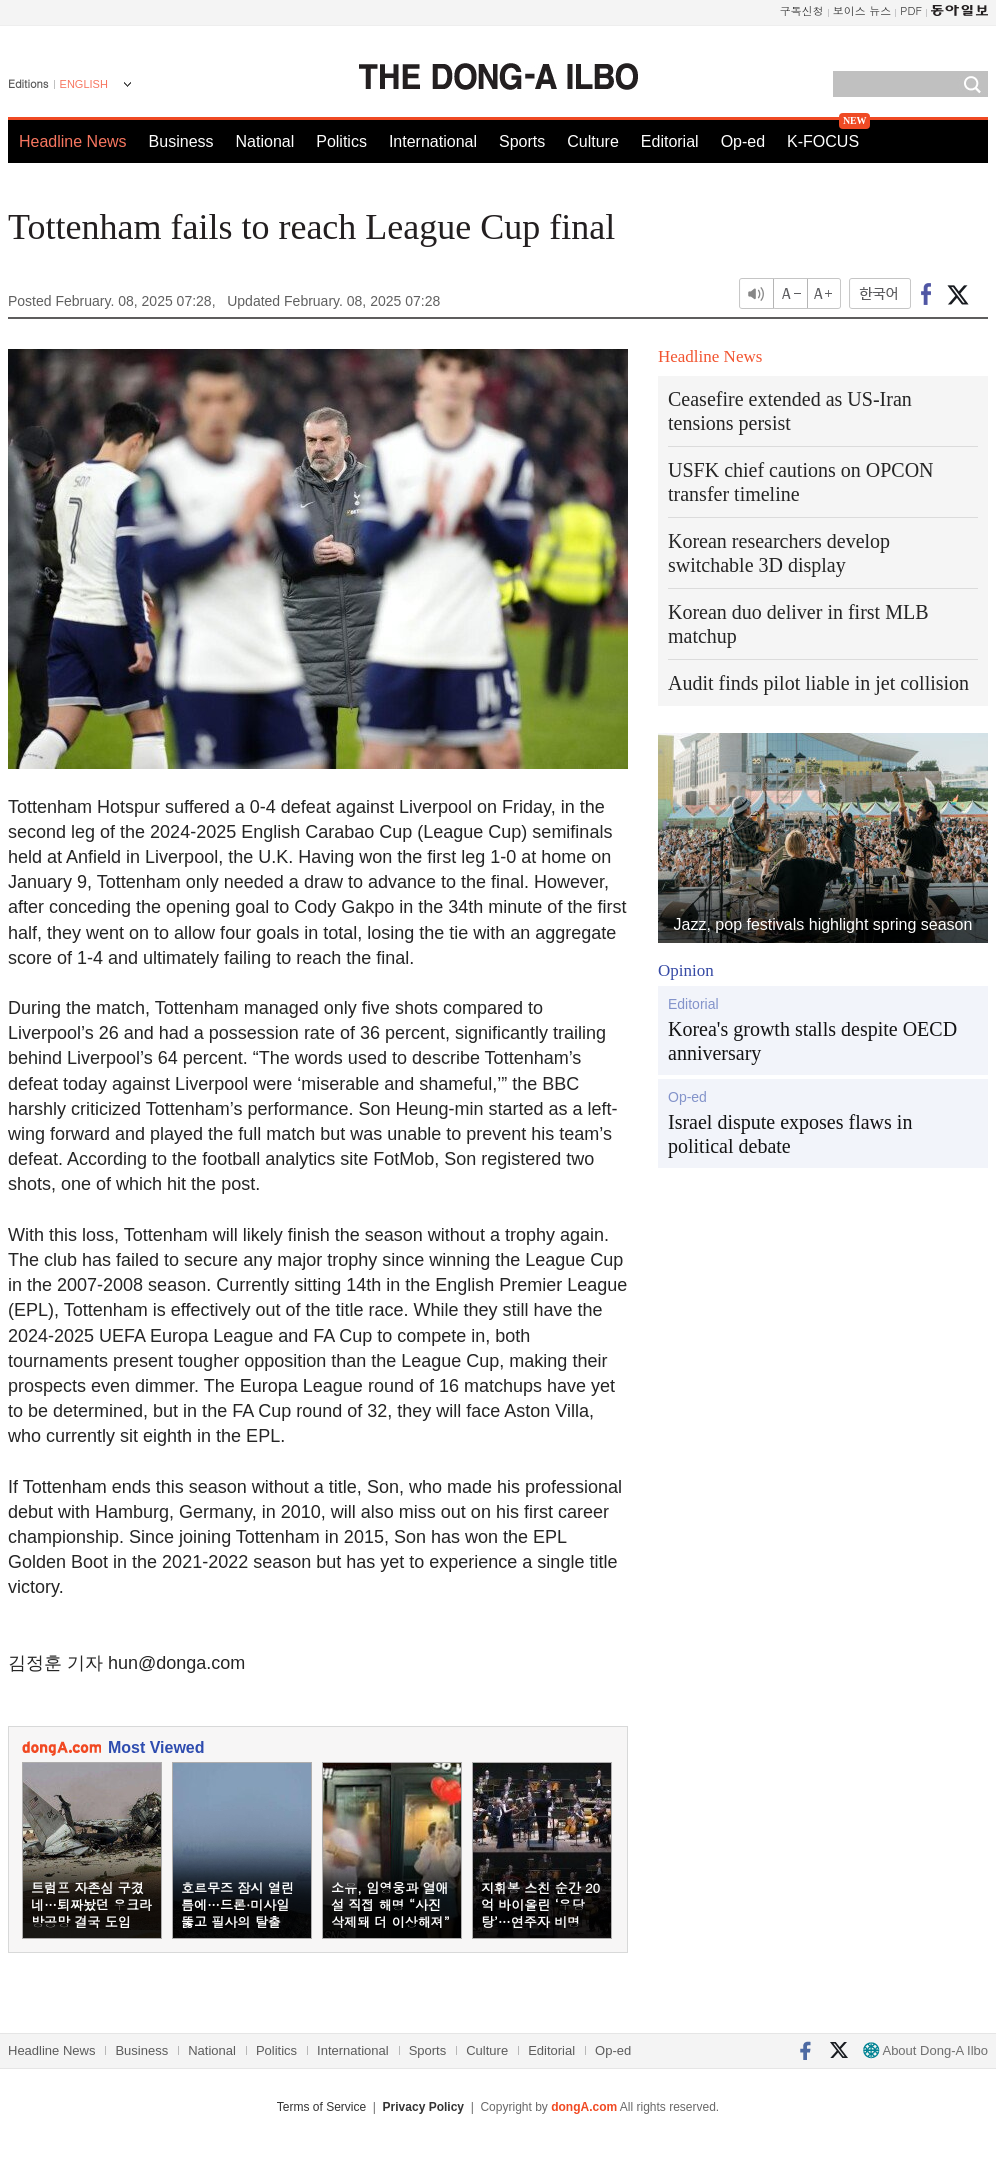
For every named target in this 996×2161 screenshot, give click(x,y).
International (433, 141)
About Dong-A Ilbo (925, 2050)
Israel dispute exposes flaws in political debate (790, 1134)
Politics (341, 141)
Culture (593, 141)
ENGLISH (84, 84)
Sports (522, 141)
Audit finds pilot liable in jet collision (818, 683)
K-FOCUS (823, 141)
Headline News (73, 141)
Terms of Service (321, 2107)
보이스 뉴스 (862, 10)
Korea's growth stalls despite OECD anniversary (812, 1041)
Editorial (670, 141)
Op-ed (743, 141)
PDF (911, 10)
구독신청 (802, 10)
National (265, 141)
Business (181, 141)
